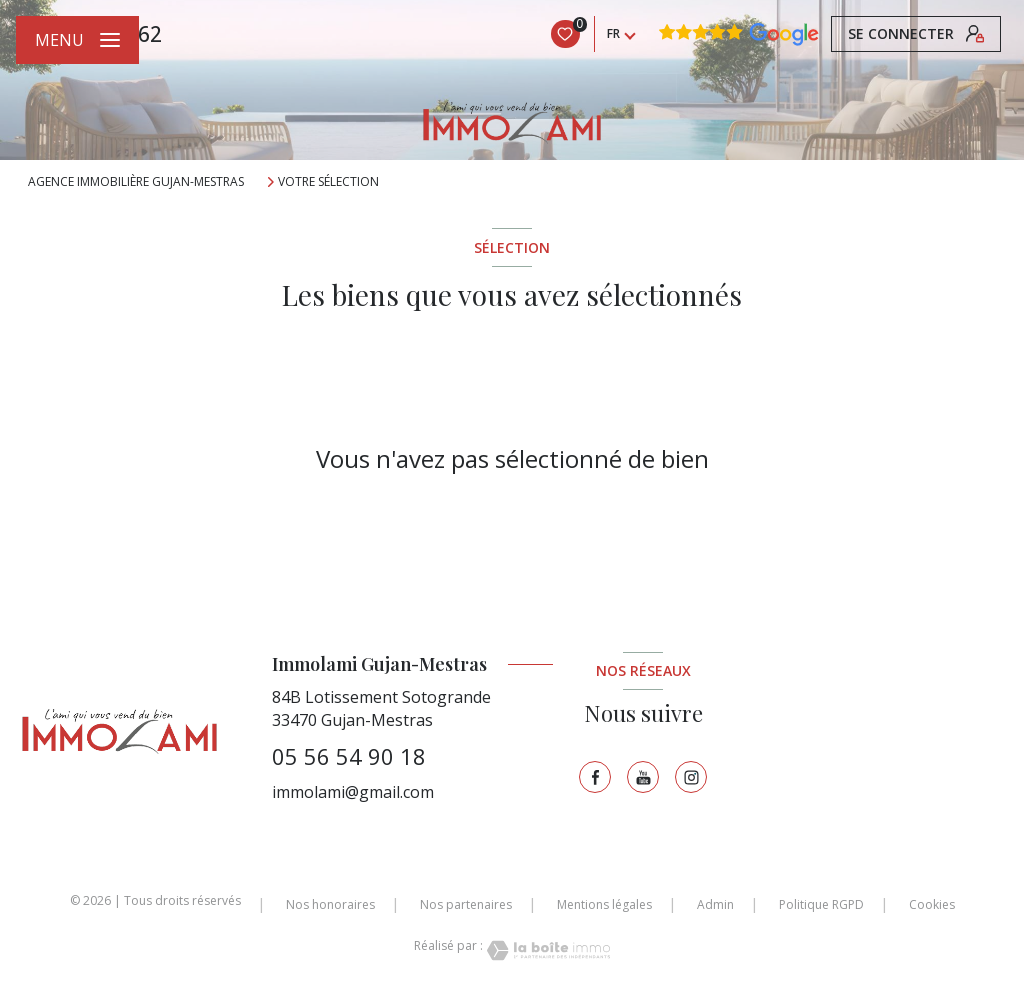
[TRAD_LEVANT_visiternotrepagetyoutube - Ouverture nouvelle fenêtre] (643, 777)
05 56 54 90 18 (349, 756)
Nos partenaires (466, 904)
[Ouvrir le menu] (77, 40)
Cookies (932, 905)
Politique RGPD (821, 904)
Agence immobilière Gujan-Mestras (136, 181)
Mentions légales (604, 904)
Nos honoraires (330, 904)
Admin (715, 904)
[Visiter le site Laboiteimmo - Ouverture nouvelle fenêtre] (547, 950)
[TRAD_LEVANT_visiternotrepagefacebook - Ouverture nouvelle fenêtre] (595, 777)
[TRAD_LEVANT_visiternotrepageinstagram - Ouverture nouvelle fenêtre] (691, 777)
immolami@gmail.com (353, 792)
